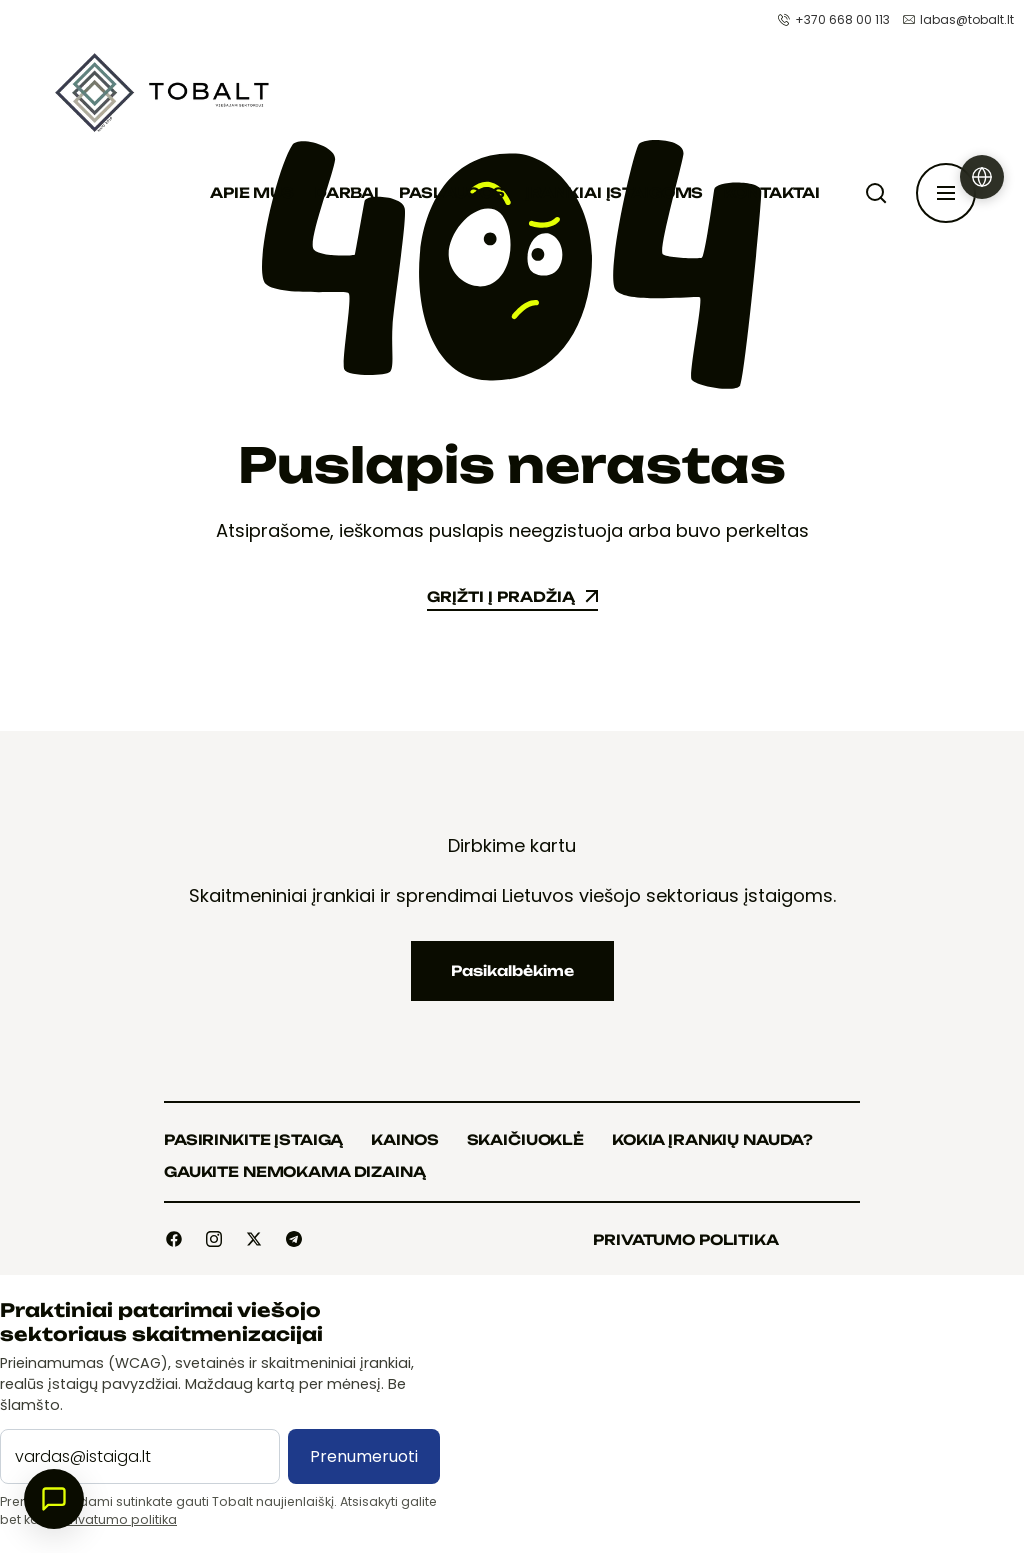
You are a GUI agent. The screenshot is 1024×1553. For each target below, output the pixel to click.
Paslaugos (452, 192)
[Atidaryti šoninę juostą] (946, 193)
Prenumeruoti (364, 1456)
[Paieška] (880, 193)
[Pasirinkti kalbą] (982, 177)
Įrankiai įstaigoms (614, 192)
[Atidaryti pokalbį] (54, 1499)
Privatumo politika (120, 1519)
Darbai (346, 192)
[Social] (174, 1239)
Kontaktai (771, 192)
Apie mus (252, 192)
